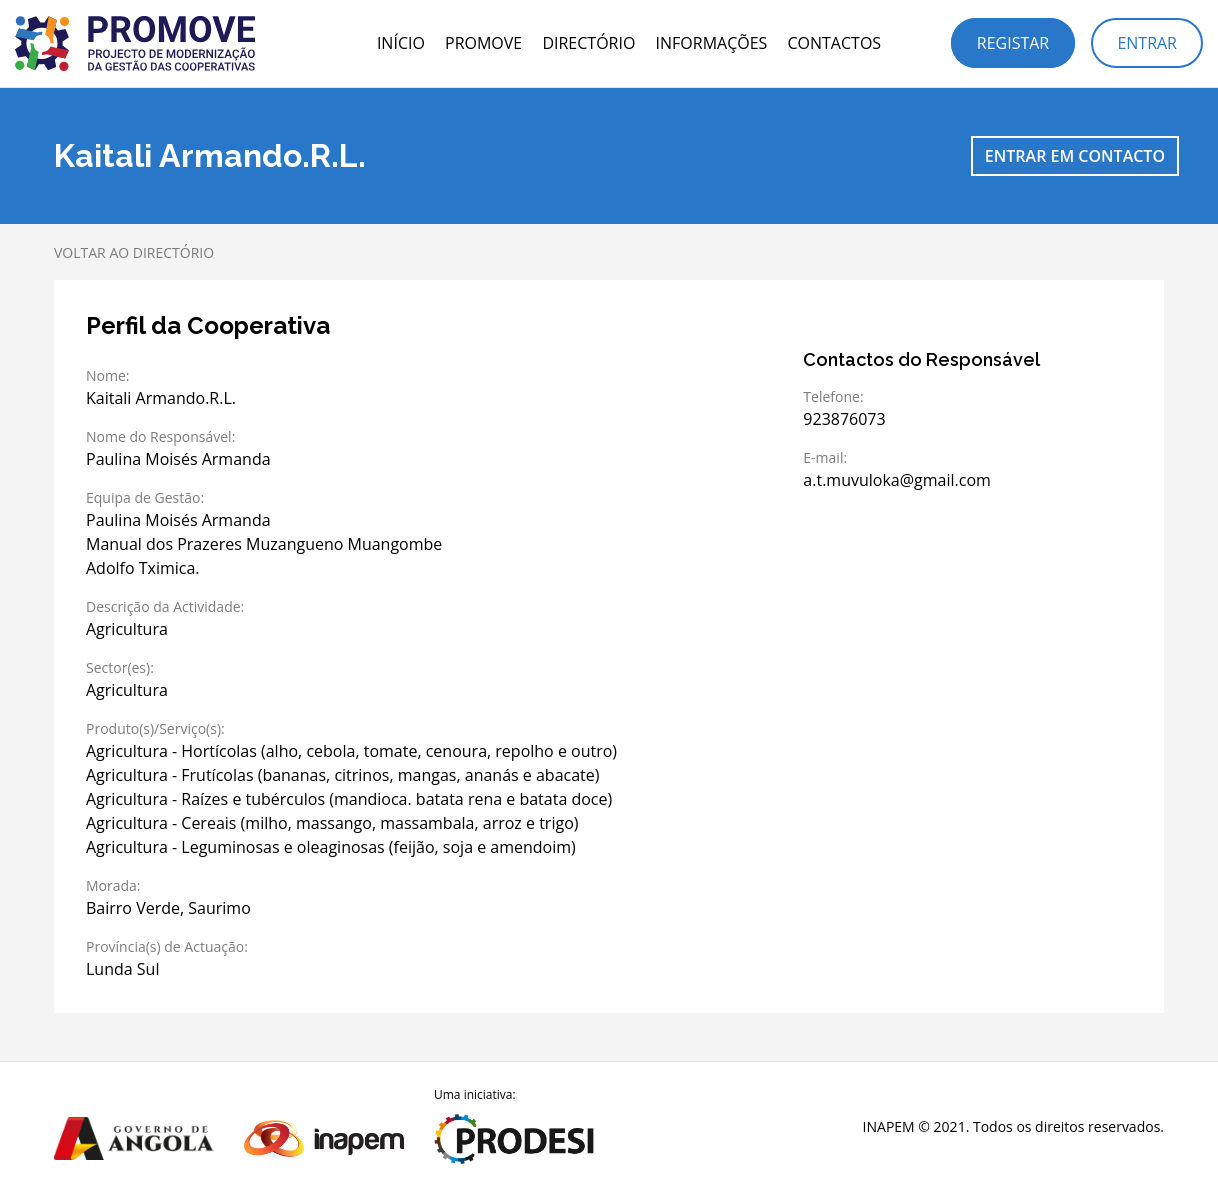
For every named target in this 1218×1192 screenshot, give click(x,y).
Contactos (834, 43)
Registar (1013, 43)
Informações (712, 43)
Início (401, 43)
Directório (588, 43)
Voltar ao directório (134, 252)
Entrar (1147, 43)
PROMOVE (483, 43)
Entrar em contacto (1075, 156)
